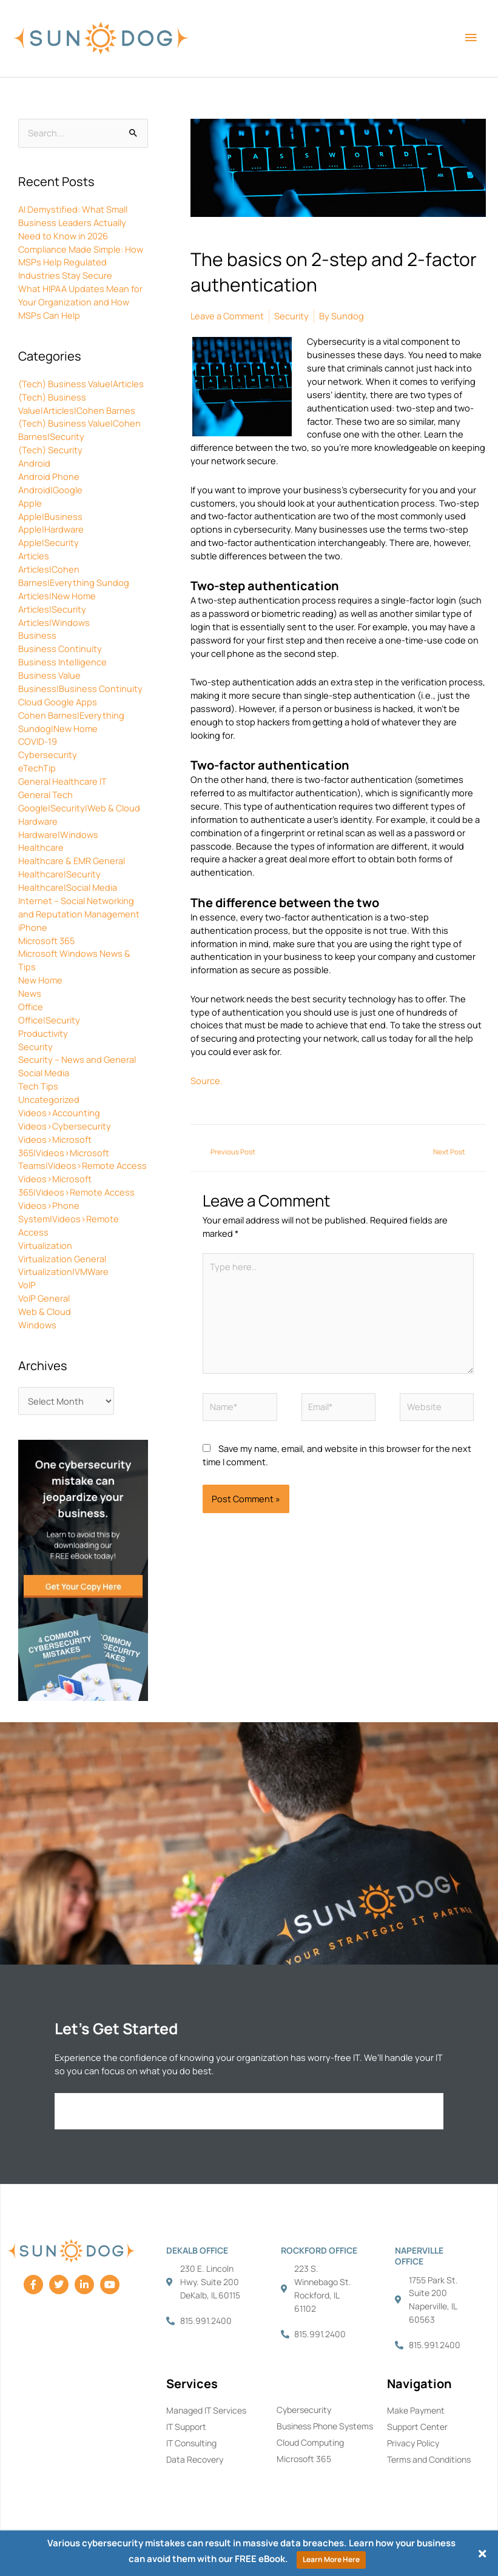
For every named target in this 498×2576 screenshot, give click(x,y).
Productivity (43, 1033)
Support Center (417, 2426)
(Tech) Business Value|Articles (81, 384)
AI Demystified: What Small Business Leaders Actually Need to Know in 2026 (72, 222)
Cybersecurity (47, 754)
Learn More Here (331, 2559)
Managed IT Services (206, 2410)
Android (34, 463)
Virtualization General (62, 1259)
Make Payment (416, 2410)
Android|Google (50, 490)
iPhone (32, 927)
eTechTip (37, 768)
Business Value (49, 675)
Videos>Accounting (59, 1113)
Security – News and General (77, 1059)
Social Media (43, 1073)
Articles (33, 556)
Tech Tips (38, 1086)
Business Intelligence (62, 662)
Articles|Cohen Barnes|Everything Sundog (73, 575)
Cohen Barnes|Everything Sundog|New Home (71, 721)
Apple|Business (50, 516)
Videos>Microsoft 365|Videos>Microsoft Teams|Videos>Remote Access (82, 1152)
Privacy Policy (413, 2443)
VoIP (27, 1285)
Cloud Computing (310, 2442)
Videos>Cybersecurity (64, 1126)
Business (37, 635)
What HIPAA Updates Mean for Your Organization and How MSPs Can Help (80, 301)
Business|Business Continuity (80, 688)
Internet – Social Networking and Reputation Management (79, 907)
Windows (37, 1325)
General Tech (45, 794)
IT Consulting (191, 2443)
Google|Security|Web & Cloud (79, 808)
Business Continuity (60, 648)
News (29, 993)
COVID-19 (37, 741)
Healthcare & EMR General (71, 860)
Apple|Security (48, 542)
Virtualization (45, 1245)
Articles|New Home (57, 596)
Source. (206, 1080)
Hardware (38, 821)
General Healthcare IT (62, 781)
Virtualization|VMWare (63, 1271)
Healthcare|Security (59, 874)
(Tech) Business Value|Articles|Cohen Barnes (76, 403)
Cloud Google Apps (57, 702)
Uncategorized (48, 1099)
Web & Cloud (44, 1311)
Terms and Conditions (429, 2459)
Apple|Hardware (51, 529)
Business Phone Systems (325, 2426)
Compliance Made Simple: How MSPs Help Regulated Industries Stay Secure (80, 262)
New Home (40, 980)
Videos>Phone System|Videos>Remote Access (68, 1218)
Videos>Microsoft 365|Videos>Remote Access (76, 1185)
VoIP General (44, 1298)
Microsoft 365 (46, 940)
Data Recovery (194, 2459)
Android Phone (48, 476)
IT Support (186, 2426)
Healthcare (41, 847)
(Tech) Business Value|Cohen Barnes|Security (79, 429)
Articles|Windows (54, 622)
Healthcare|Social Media (67, 887)
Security (35, 1046)
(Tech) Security (50, 450)
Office (30, 1006)
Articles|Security (52, 609)
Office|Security (49, 1020)
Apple (30, 503)
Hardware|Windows (58, 834)
